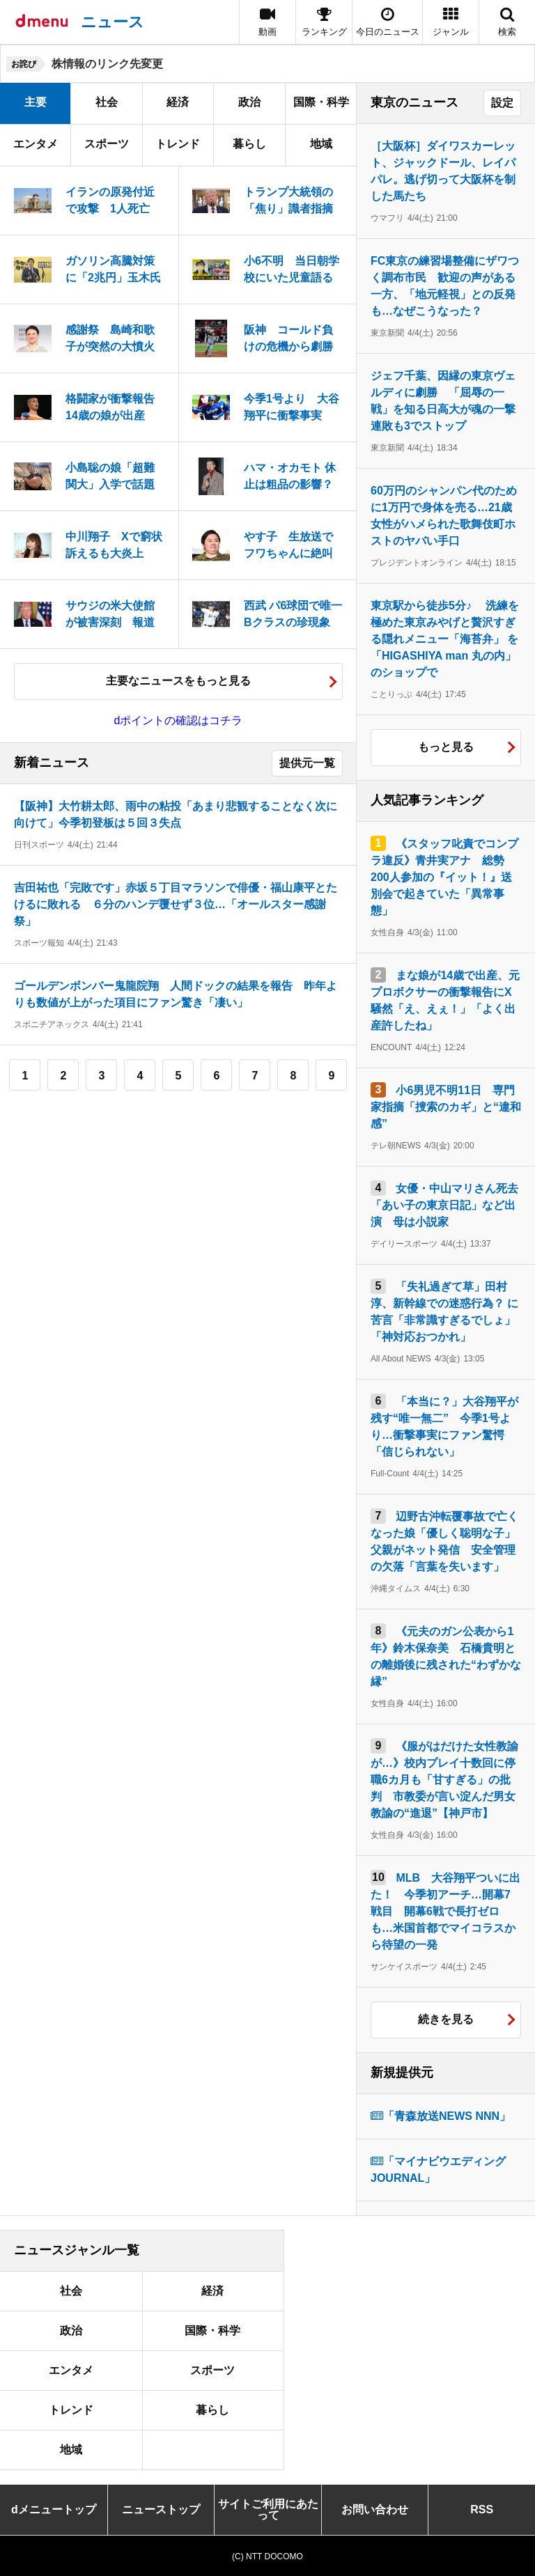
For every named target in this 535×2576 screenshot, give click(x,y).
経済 (177, 102)
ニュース (112, 22)
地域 (321, 144)
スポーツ (106, 144)
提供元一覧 (307, 763)
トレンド (177, 144)
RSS (481, 2509)
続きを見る (446, 2019)
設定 (502, 103)
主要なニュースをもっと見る (178, 681)
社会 (106, 102)
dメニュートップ (53, 2509)
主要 (35, 102)
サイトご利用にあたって (268, 2509)
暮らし (249, 144)
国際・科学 (321, 102)
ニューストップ (161, 2509)
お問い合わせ (374, 2509)
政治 (249, 102)
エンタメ (35, 144)
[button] (451, 22)
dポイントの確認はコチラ (178, 720)
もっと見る (446, 747)
